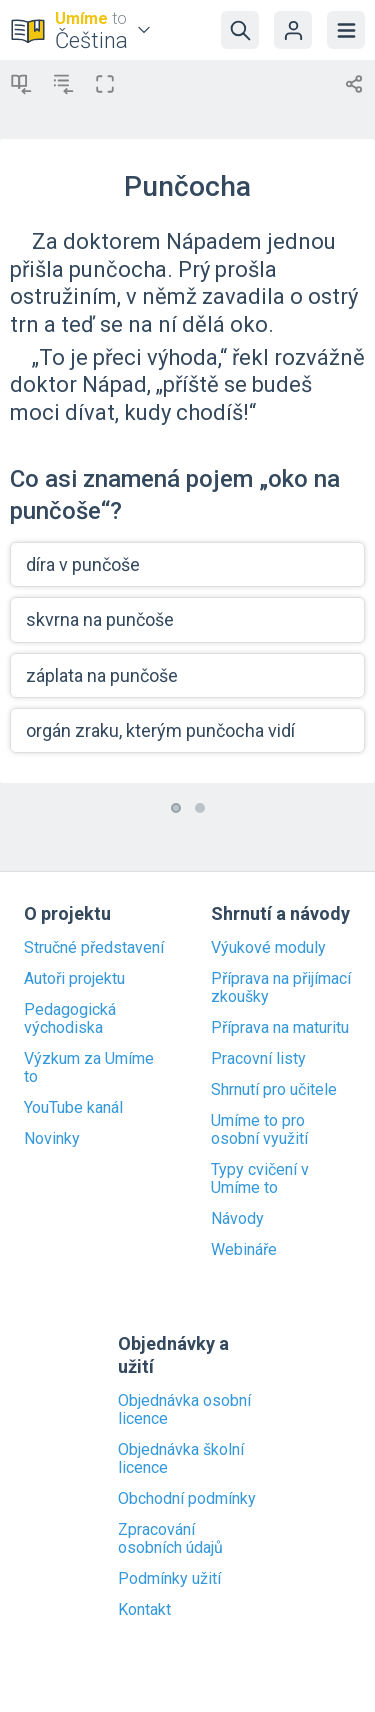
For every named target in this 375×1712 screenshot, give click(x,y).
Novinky (52, 1139)
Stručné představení (94, 948)
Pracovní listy (258, 1059)
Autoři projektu (74, 979)
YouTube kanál (73, 1108)
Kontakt (144, 1610)
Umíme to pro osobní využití (259, 1130)
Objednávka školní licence (181, 1459)
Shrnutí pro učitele (274, 1090)
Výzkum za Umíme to (89, 1068)
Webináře (244, 1250)
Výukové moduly (268, 948)
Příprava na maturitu (280, 1028)
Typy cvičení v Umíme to (260, 1179)
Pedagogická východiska (70, 1019)
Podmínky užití (169, 1579)
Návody (237, 1219)
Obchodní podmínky (187, 1499)
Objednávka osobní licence (184, 1410)
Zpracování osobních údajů (170, 1539)
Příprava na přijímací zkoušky (281, 988)
